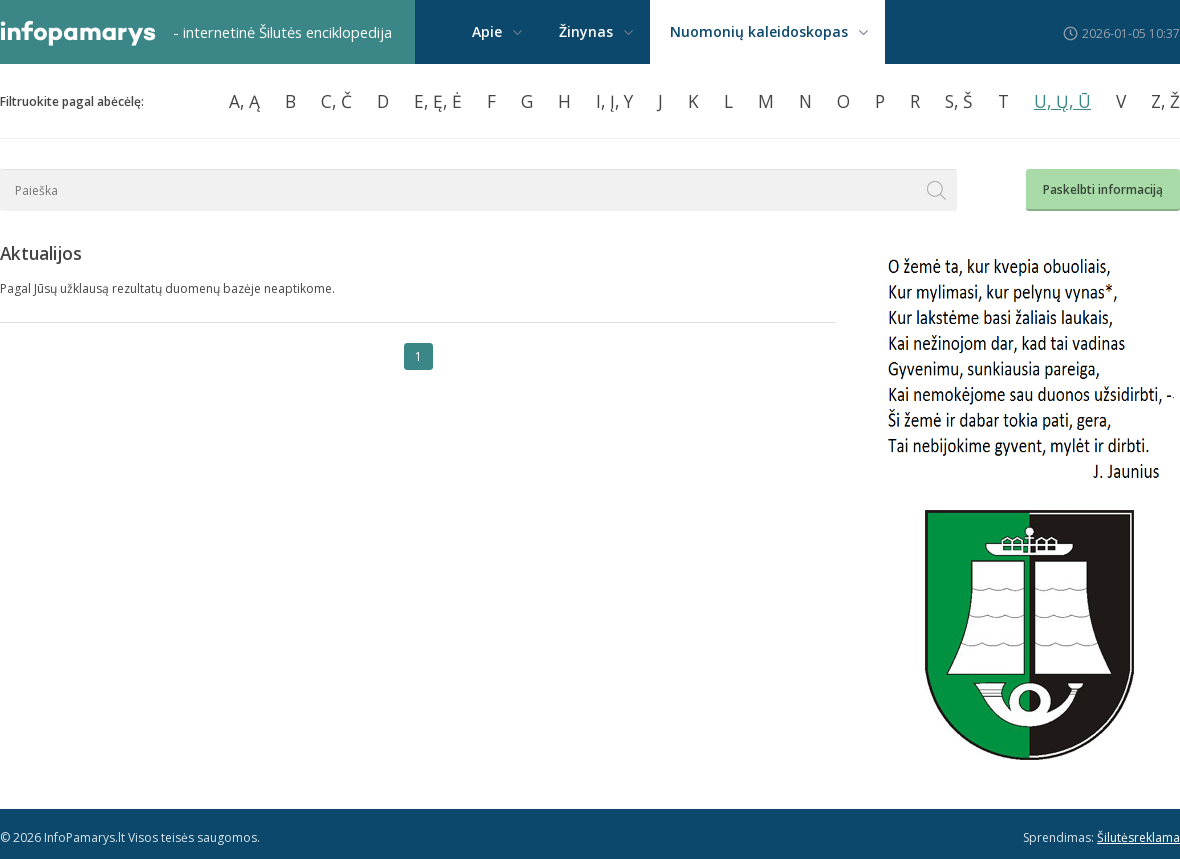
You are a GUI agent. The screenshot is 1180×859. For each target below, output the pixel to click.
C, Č (336, 101)
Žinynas (586, 31)
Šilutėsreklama (1138, 837)
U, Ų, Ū (1062, 101)
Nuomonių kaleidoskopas (759, 31)
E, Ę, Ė (438, 101)
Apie (487, 31)
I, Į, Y (614, 101)
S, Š (959, 101)
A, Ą (244, 101)
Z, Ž (1165, 101)
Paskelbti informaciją (1103, 189)
